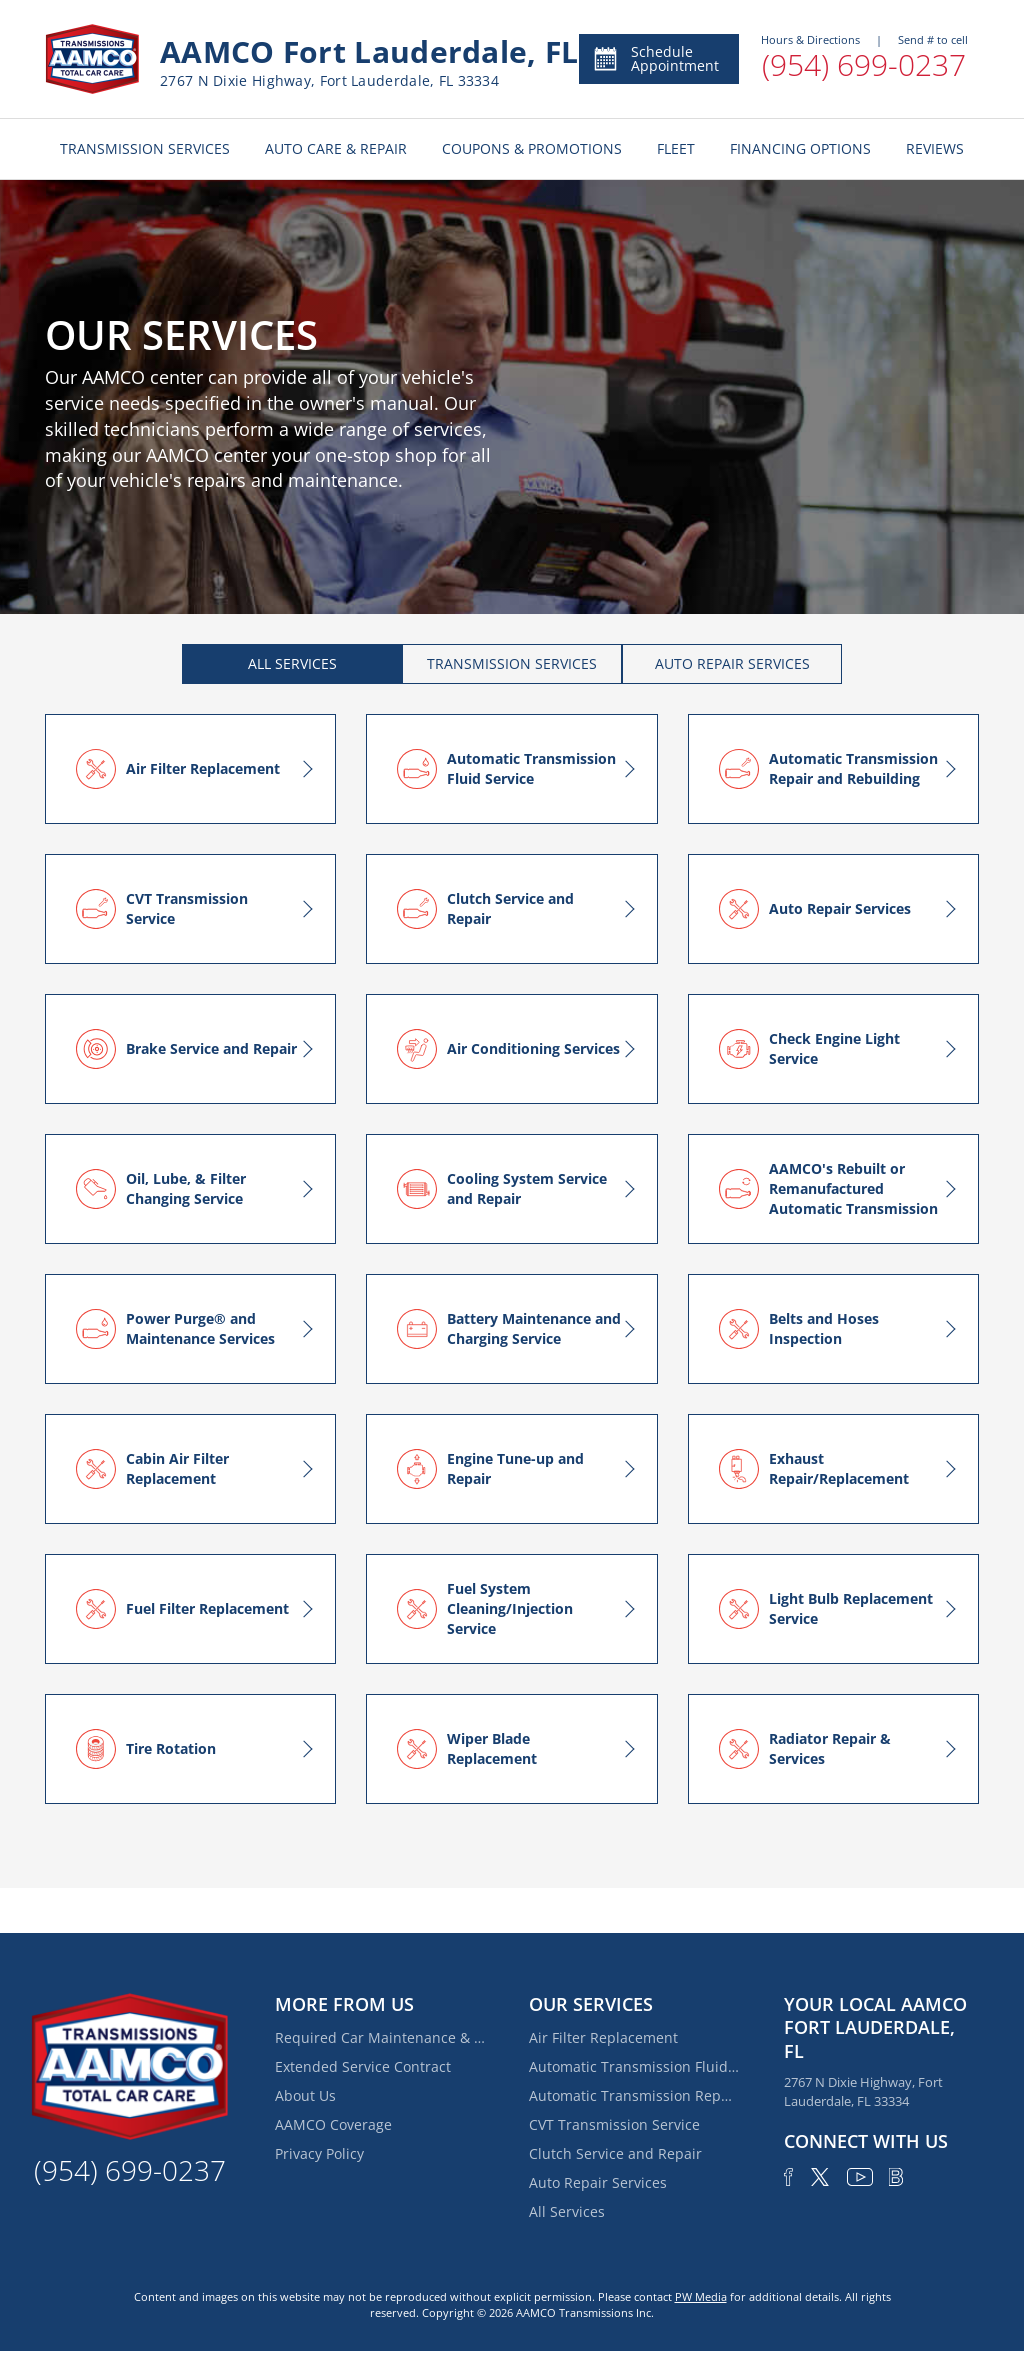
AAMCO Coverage (333, 2124)
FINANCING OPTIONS (800, 148)
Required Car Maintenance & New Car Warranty (380, 2037)
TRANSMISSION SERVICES (145, 148)
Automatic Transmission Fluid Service (634, 2066)
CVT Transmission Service (614, 2124)
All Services (567, 2211)
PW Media (701, 2296)
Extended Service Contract (363, 2066)
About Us (305, 2095)
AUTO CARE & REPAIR (336, 148)
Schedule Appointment (655, 58)
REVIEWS (935, 148)
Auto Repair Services (598, 2182)
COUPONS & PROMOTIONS (532, 148)
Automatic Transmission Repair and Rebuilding (634, 2095)
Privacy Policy (319, 2153)
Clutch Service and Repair (615, 2153)
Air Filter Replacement (603, 2037)
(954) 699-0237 (864, 64)
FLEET (676, 148)
